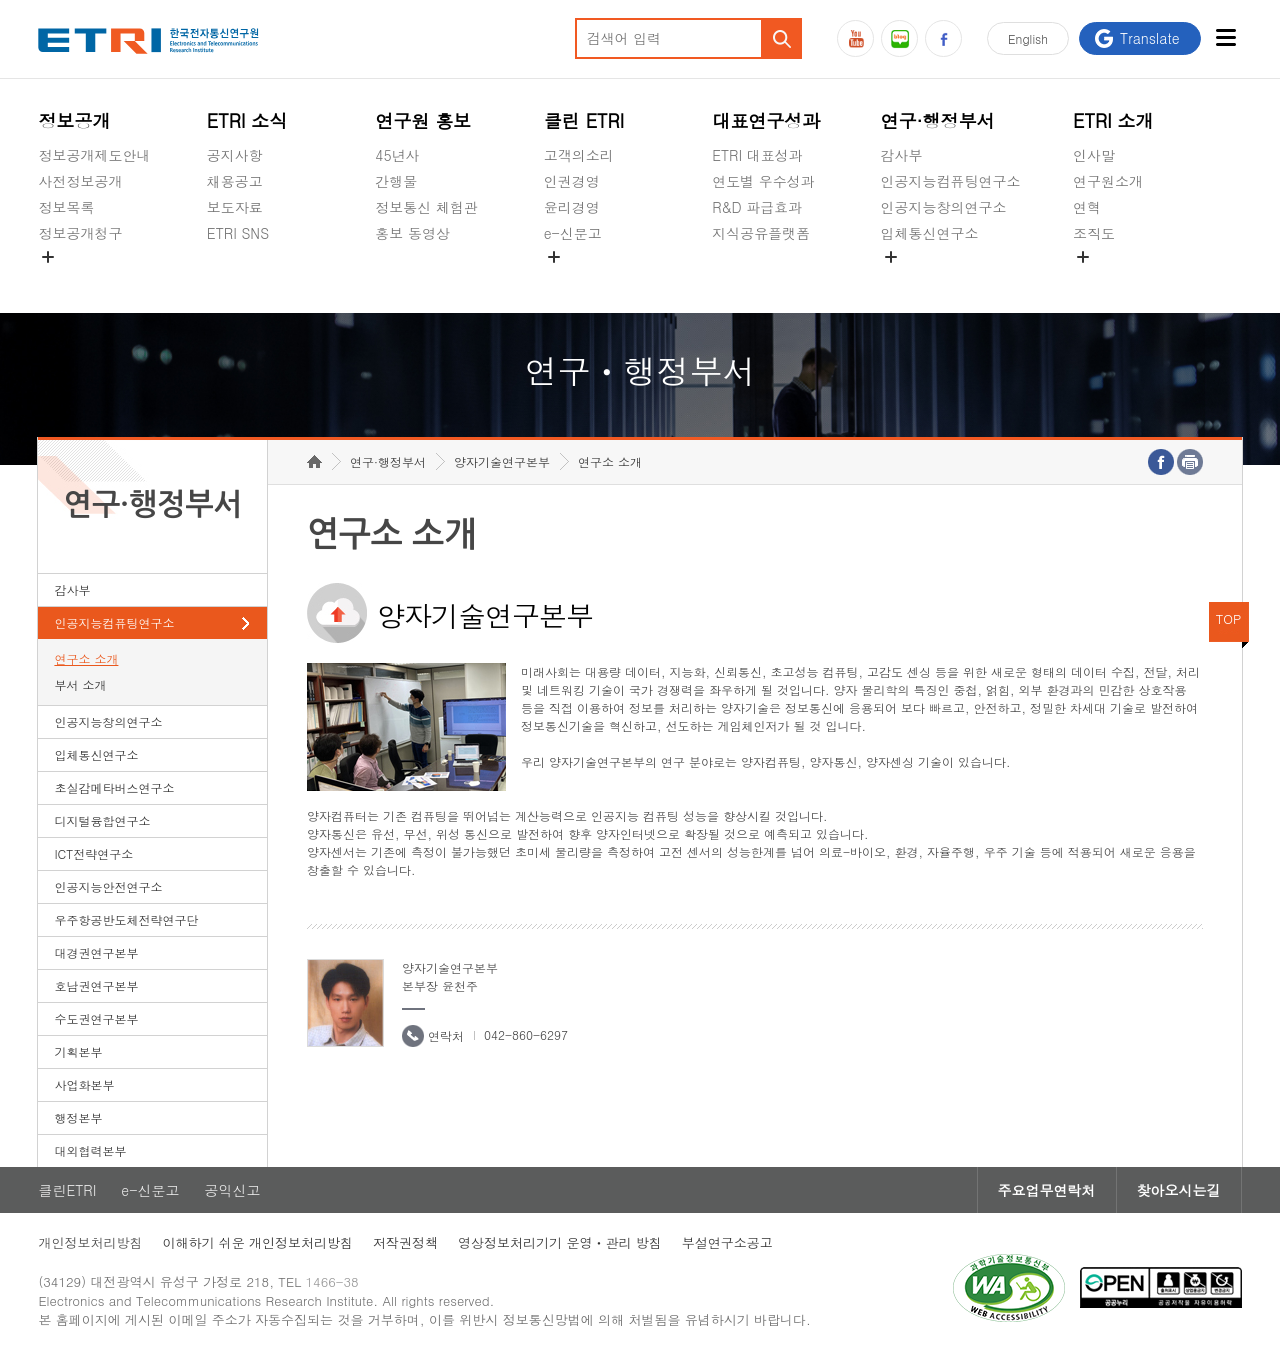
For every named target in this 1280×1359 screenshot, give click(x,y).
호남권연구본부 (96, 985)
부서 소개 (80, 684)
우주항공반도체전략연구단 (126, 919)
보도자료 (235, 207)
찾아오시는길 (1179, 1190)
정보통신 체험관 (426, 207)
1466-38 (332, 1281)
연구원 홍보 (423, 120)
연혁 (1087, 207)
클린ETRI (67, 1190)
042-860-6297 (526, 1034)
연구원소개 (1108, 181)
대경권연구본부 (96, 952)
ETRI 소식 (247, 120)
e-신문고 (573, 233)
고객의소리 (579, 155)
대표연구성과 (766, 120)
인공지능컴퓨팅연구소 (951, 181)
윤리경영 (572, 207)
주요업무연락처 (1047, 1190)
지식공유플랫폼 (761, 233)
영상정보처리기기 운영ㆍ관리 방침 (560, 1242)
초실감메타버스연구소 (951, 280)
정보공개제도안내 (94, 155)
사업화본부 (84, 1084)
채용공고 (235, 181)
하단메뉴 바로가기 (0, 0)
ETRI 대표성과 (757, 155)
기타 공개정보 (1117, 280)
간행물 (396, 181)
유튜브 (855, 38)
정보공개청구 (80, 233)
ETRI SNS (238, 233)
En (1028, 38)
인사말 (1094, 155)
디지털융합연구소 (102, 820)
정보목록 (66, 207)
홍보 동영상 (412, 233)
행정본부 (78, 1117)
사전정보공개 (80, 181)
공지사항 (235, 155)
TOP (1229, 618)
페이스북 (943, 38)
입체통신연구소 (930, 233)
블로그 (899, 38)
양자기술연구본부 (502, 461)
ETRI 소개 (1113, 120)
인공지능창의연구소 (944, 207)
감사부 (902, 155)
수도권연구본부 (96, 1018)
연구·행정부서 (938, 120)
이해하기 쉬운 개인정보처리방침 (257, 1242)
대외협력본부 (90, 1150)
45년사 (397, 155)
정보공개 (74, 120)
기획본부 (78, 1051)
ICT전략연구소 (93, 853)
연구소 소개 (86, 658)
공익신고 (572, 280)
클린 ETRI (584, 120)
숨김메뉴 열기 (48, 257)
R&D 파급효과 (757, 207)
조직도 (1094, 233)
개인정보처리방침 (90, 1242)
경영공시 (66, 280)
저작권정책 (405, 1242)
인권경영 (572, 181)
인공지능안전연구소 (108, 886)
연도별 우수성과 (763, 181)
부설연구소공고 (727, 1242)
